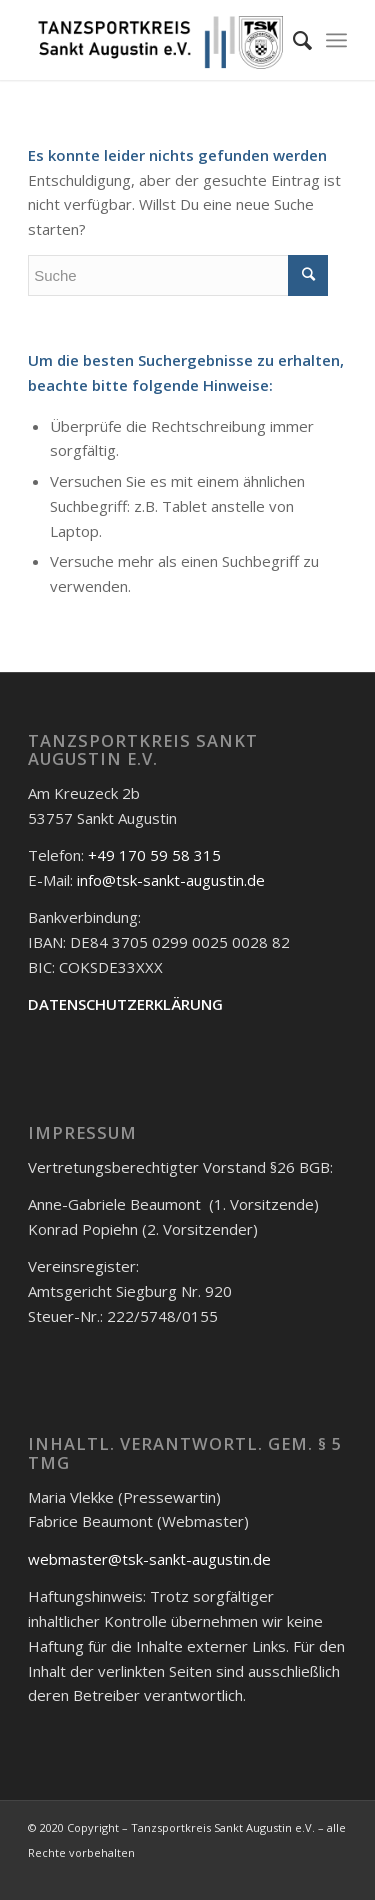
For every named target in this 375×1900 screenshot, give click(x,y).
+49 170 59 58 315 (154, 855)
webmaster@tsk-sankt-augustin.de (149, 1559)
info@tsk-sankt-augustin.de (171, 880)
